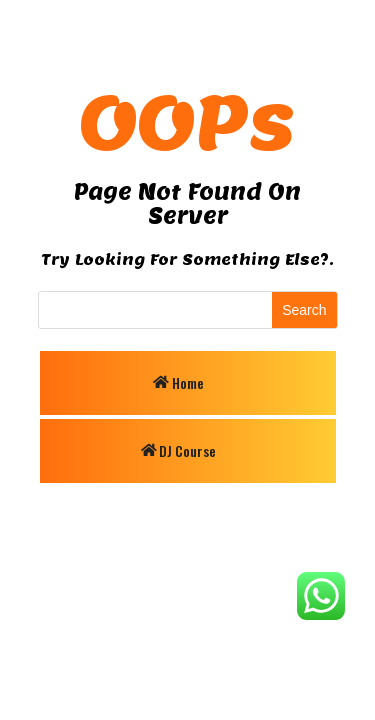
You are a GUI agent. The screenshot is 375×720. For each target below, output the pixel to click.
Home (188, 382)
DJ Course (187, 450)
